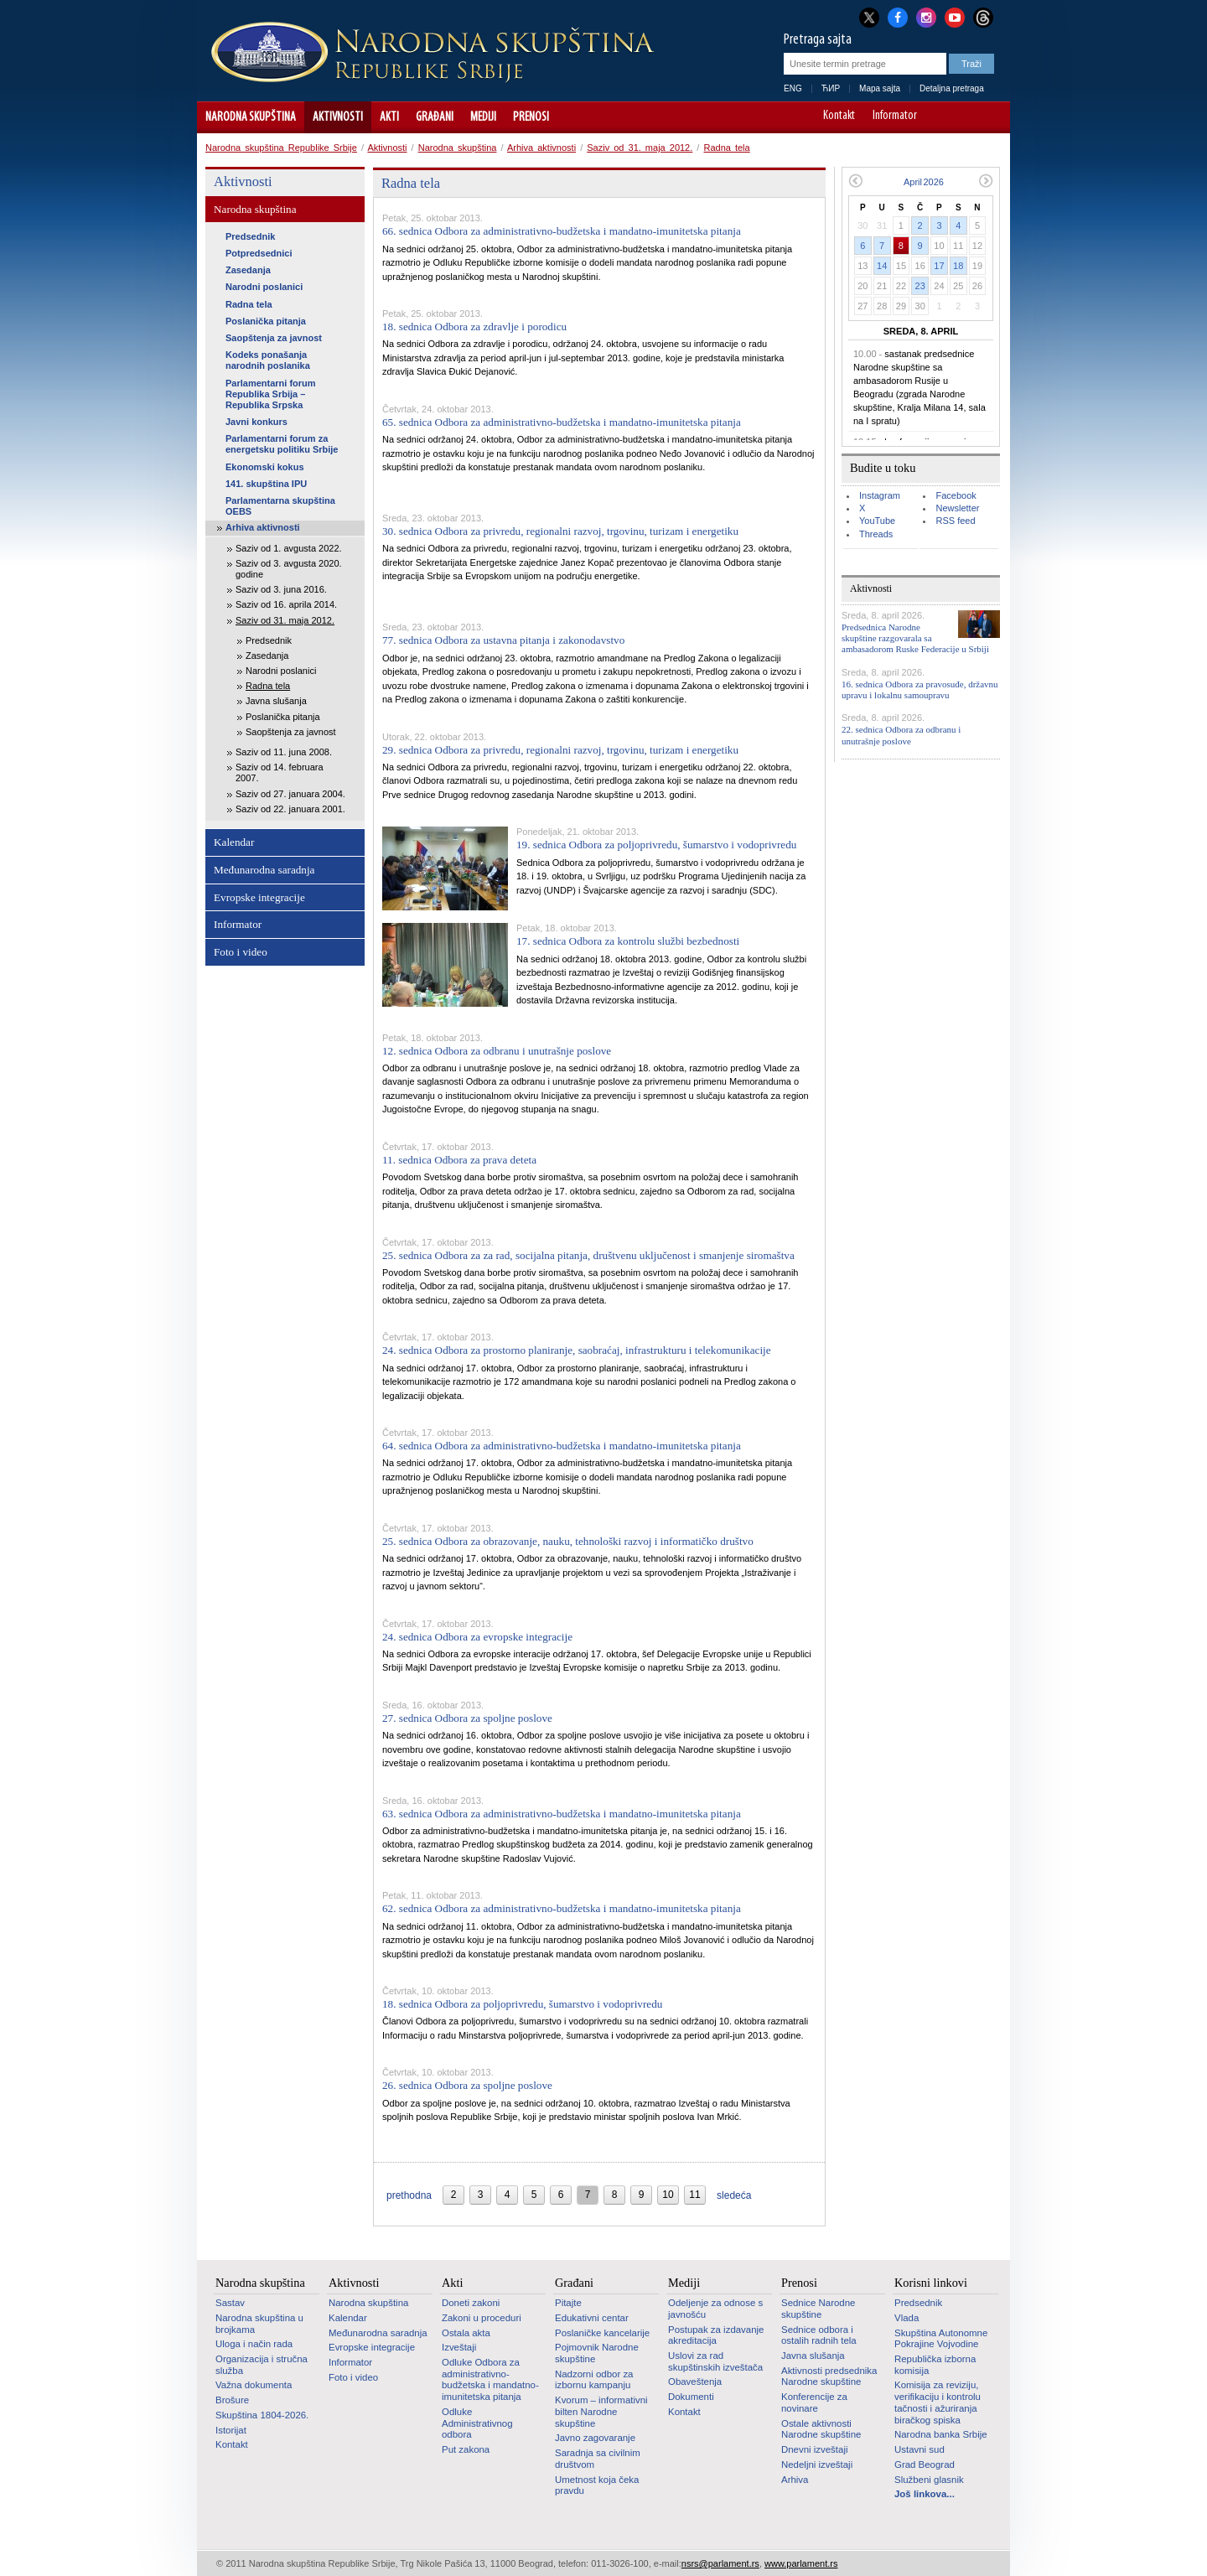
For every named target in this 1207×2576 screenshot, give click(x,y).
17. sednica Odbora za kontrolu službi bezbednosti (627, 941)
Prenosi (531, 117)
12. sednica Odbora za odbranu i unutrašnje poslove (496, 1050)
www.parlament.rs (800, 2563)
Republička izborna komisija (935, 2365)
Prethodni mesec (855, 181)
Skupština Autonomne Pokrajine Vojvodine (940, 2339)
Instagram (879, 495)
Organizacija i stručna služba (261, 2365)
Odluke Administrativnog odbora (477, 2423)
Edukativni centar (592, 2318)
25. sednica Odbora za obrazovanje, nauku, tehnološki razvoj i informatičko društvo (568, 1541)
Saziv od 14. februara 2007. (280, 772)
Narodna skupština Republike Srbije (281, 148)
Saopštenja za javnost (273, 338)
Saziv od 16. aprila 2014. (286, 604)
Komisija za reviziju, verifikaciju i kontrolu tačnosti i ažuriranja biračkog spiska (937, 2402)
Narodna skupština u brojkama (259, 2324)
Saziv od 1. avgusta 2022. (289, 548)
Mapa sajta (879, 88)
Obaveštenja (695, 2381)
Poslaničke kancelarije (602, 2333)
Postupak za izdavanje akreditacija (716, 2335)
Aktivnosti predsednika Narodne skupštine (829, 2376)
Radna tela (726, 148)
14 (882, 266)
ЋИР (830, 88)
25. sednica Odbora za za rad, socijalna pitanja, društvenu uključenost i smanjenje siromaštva (588, 1255)
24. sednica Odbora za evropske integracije (477, 1636)
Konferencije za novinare (814, 2402)
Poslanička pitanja (265, 321)
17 (939, 266)
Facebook (955, 495)
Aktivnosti (338, 117)
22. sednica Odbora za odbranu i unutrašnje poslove (901, 734)
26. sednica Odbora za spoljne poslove (467, 2085)
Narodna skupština (250, 117)
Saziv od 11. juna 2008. (284, 752)
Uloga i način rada (254, 2344)
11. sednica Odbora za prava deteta (459, 1159)
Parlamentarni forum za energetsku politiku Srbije (281, 443)
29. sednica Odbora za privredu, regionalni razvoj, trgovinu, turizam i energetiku (560, 750)
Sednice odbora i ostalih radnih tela (819, 2335)
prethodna (409, 2195)
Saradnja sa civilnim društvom (597, 2459)
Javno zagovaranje (595, 2438)
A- (942, 117)
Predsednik (250, 236)
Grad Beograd (924, 2464)
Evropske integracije (259, 897)
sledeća (734, 2195)
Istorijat (230, 2430)
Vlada (906, 2318)
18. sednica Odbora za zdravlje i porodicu (474, 326)
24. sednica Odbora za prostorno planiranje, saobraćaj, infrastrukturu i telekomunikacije (576, 1350)
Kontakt (839, 116)
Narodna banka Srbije (940, 2434)
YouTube (877, 521)
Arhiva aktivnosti (541, 148)
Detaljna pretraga (951, 88)
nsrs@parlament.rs (720, 2563)
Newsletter (957, 508)
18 (958, 266)
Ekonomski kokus (264, 467)
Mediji (483, 117)
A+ (966, 117)
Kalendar (234, 842)
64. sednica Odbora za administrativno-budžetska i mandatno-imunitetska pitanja (561, 1445)
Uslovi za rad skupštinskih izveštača (715, 2361)
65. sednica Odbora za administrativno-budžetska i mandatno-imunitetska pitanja (561, 422)
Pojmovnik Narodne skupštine (597, 2353)
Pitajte (568, 2303)
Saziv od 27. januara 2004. (290, 794)
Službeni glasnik (929, 2480)
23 (920, 286)
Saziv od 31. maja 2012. (639, 148)
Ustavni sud (919, 2449)
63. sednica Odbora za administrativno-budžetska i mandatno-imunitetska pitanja (561, 1813)
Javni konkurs (256, 422)
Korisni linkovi (930, 2282)
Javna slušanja (276, 701)
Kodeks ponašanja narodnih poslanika (267, 360)
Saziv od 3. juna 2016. (281, 589)
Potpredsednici (258, 253)
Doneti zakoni (471, 2303)
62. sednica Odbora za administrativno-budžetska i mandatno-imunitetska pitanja (561, 1908)
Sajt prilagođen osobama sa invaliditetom (989, 117)
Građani (434, 117)
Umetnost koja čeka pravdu (597, 2485)
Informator (895, 116)
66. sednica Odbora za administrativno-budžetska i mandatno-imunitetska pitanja (561, 231)
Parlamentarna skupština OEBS (280, 505)
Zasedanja (248, 270)
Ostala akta (466, 2333)
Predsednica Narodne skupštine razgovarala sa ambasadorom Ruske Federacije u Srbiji (915, 638)
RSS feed (955, 521)
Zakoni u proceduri (481, 2318)
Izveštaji (459, 2347)
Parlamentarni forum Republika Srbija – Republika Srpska (270, 394)
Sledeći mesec (986, 181)
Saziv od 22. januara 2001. (290, 809)
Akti (389, 117)
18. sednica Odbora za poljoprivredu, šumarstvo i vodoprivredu (522, 2004)
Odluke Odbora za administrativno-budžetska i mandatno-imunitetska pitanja (490, 2379)
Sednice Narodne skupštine (818, 2308)
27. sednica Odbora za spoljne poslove (467, 1718)
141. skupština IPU (266, 484)
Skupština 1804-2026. (261, 2415)
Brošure (232, 2400)
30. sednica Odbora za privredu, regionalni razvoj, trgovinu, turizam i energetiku (560, 531)
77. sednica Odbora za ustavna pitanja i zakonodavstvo (503, 640)
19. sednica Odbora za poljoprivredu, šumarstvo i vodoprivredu (656, 844)
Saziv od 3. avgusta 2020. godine (289, 568)
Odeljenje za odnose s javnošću (715, 2308)
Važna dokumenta (253, 2385)
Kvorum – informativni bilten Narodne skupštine (601, 2411)
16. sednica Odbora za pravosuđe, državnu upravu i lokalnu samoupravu (920, 689)
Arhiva (794, 2480)
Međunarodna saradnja (264, 869)
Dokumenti (691, 2397)
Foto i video (240, 952)
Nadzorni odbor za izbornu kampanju (594, 2380)
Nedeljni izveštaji (816, 2464)
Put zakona (466, 2449)
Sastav (230, 2303)
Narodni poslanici (264, 287)
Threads (876, 534)
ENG (793, 88)
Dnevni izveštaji (814, 2449)
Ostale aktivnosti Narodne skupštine (821, 2429)
